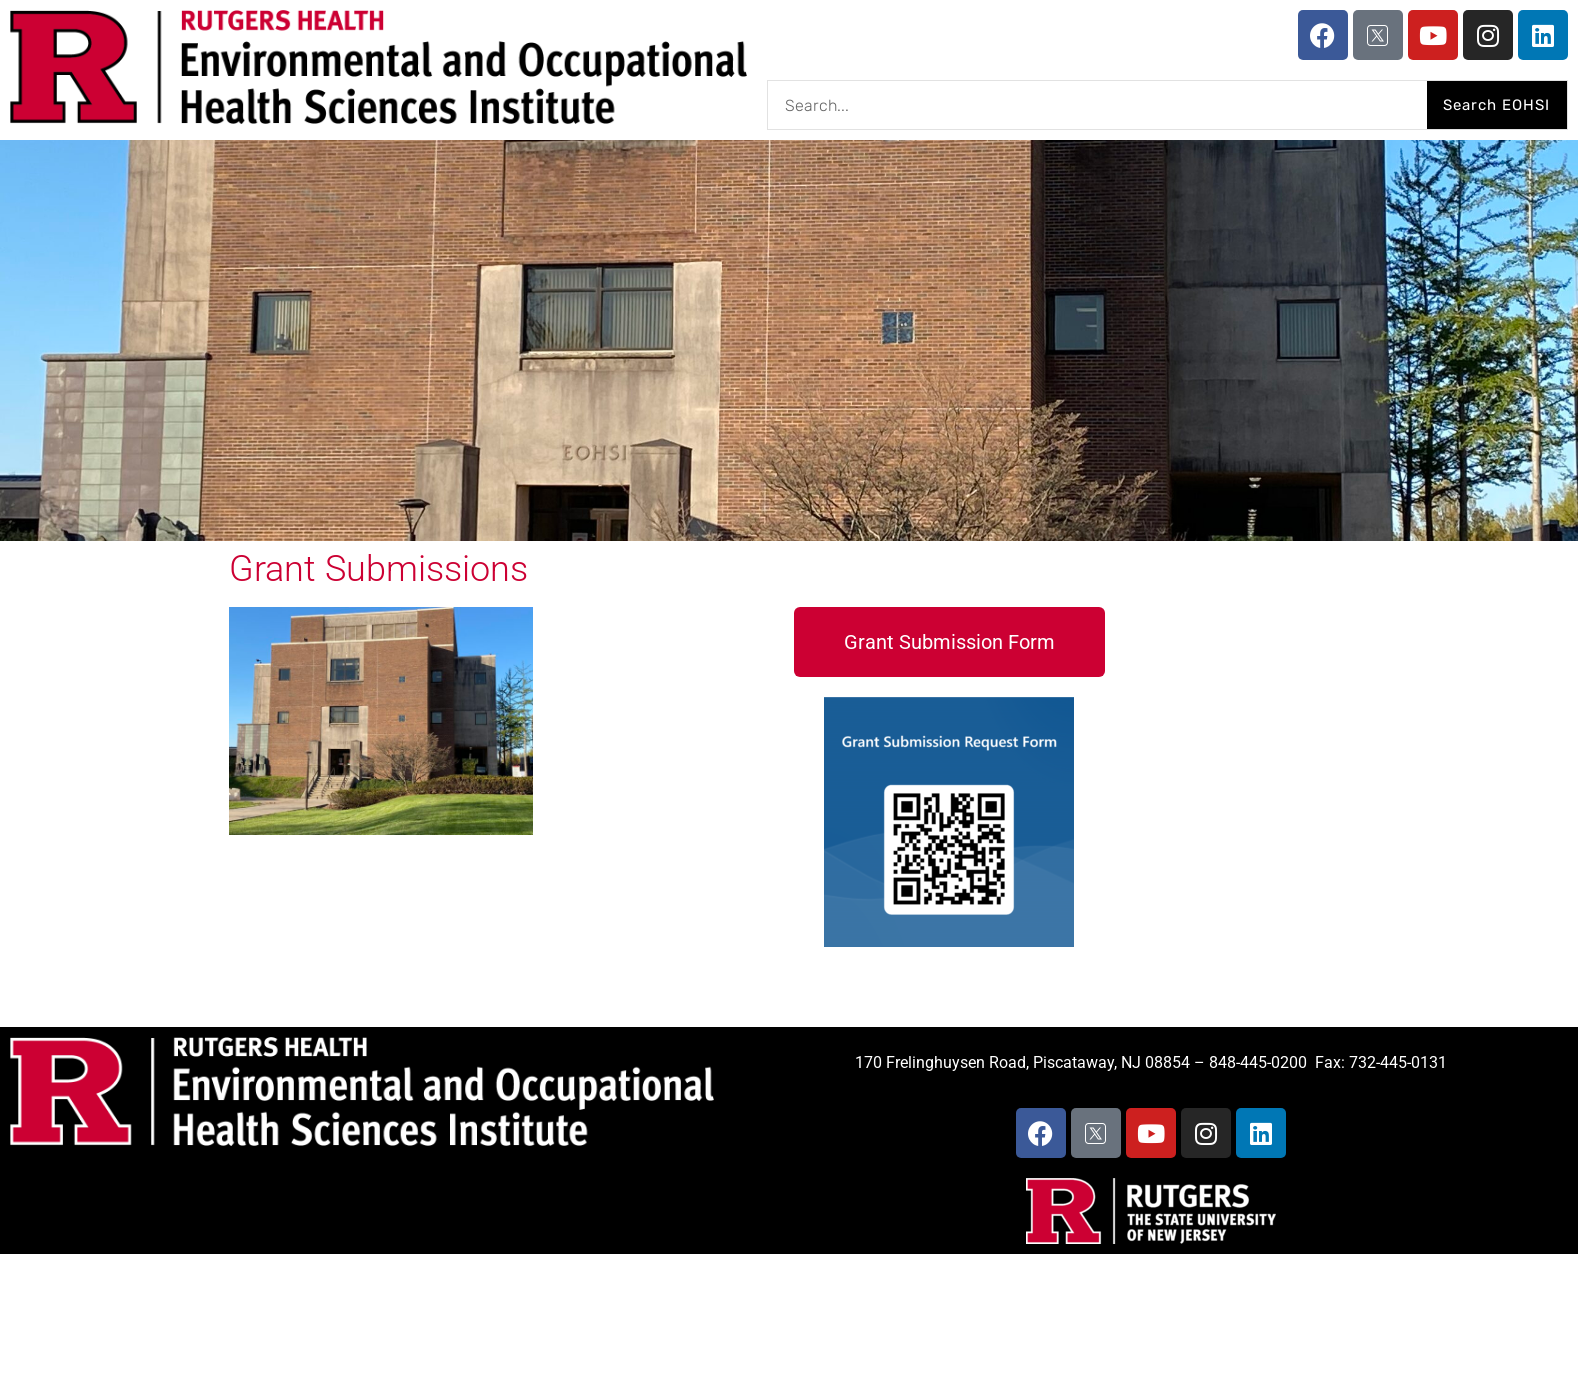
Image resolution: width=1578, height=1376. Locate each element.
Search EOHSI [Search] (1496, 105)
